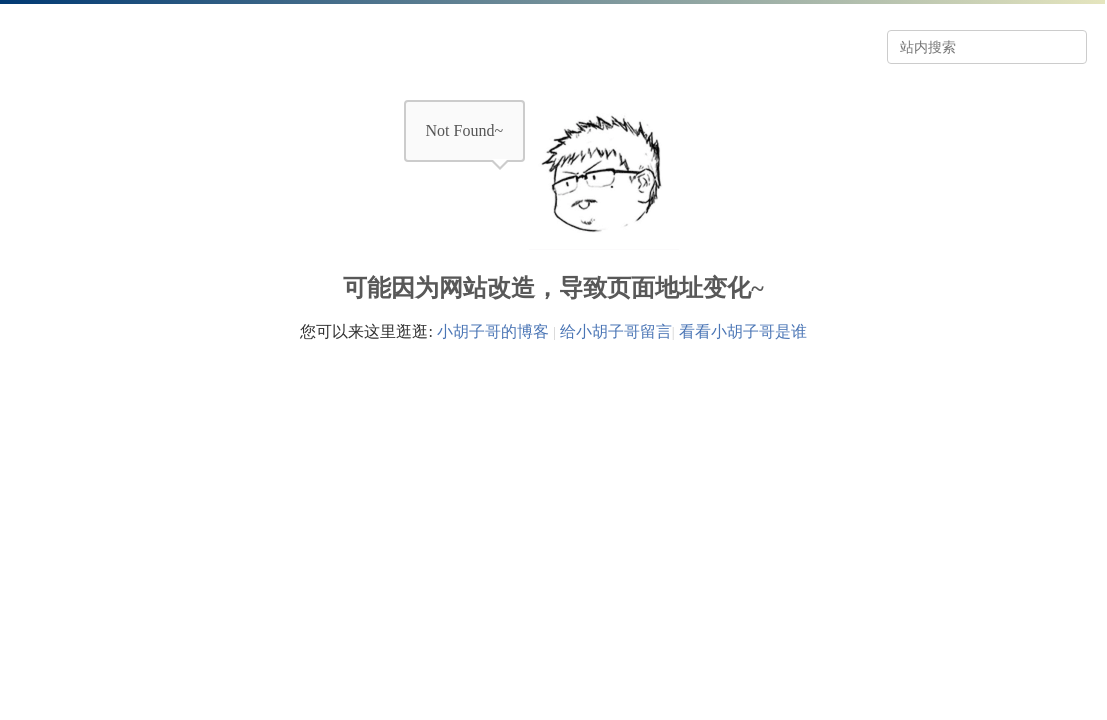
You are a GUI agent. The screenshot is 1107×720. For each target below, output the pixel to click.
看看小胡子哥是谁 (743, 331)
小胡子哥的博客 (493, 331)
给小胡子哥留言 (616, 331)
